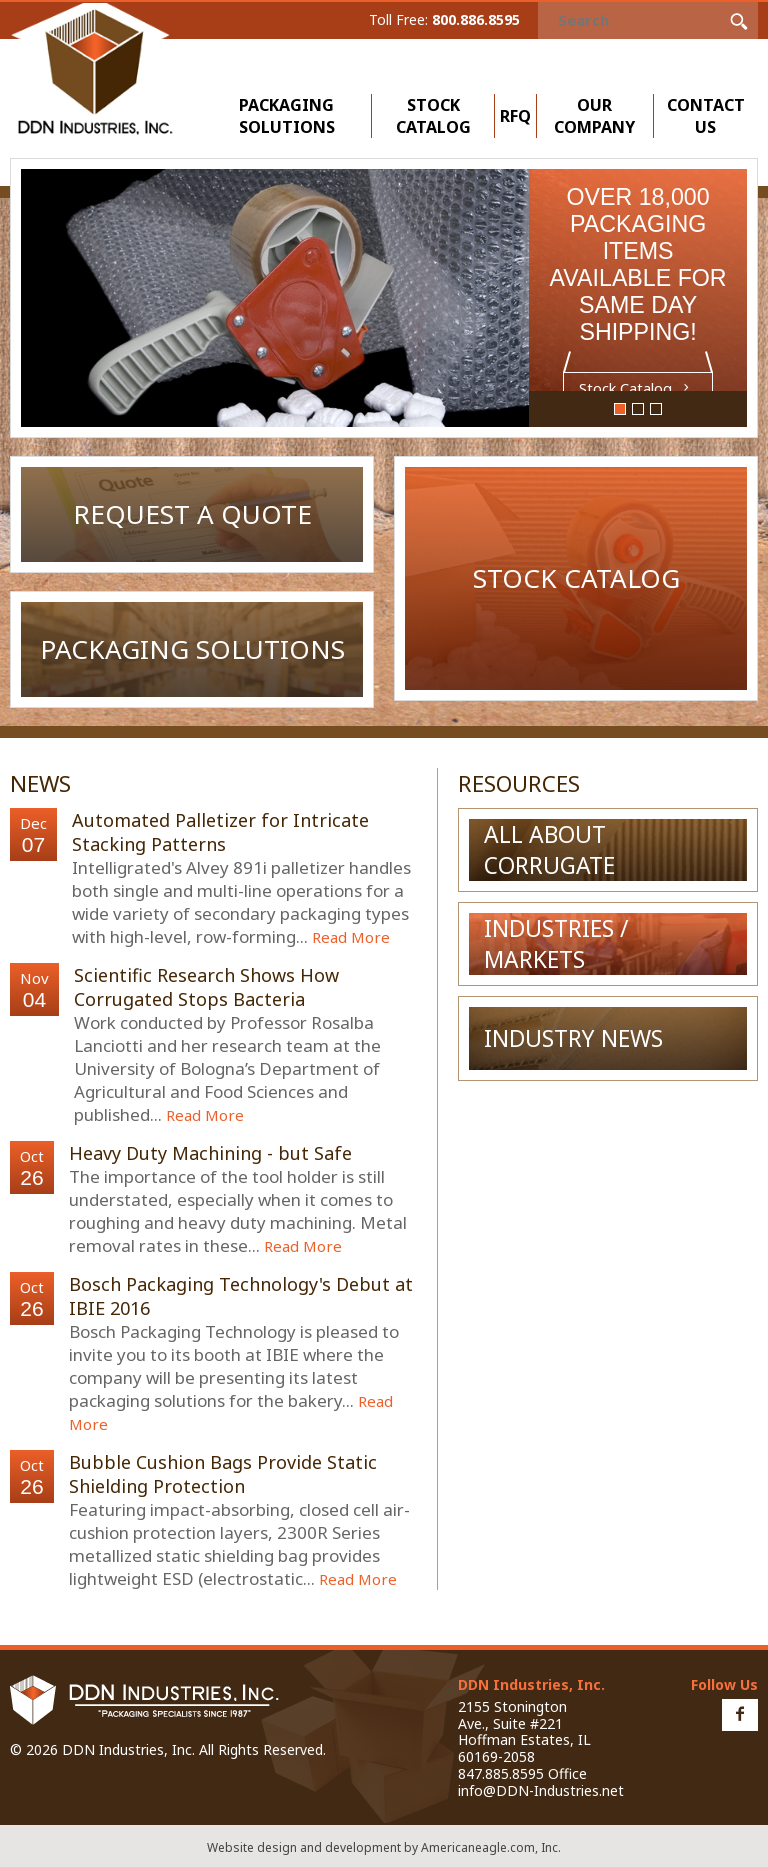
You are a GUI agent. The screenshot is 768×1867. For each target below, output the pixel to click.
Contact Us (706, 116)
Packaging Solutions (291, 116)
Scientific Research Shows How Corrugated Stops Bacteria (206, 987)
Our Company (599, 116)
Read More (351, 937)
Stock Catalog (433, 116)
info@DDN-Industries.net (541, 1790)
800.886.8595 (476, 19)
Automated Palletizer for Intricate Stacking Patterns (220, 832)
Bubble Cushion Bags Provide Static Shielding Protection (223, 1474)
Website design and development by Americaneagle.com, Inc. (384, 1847)
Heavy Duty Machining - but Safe (210, 1153)
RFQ (515, 116)
